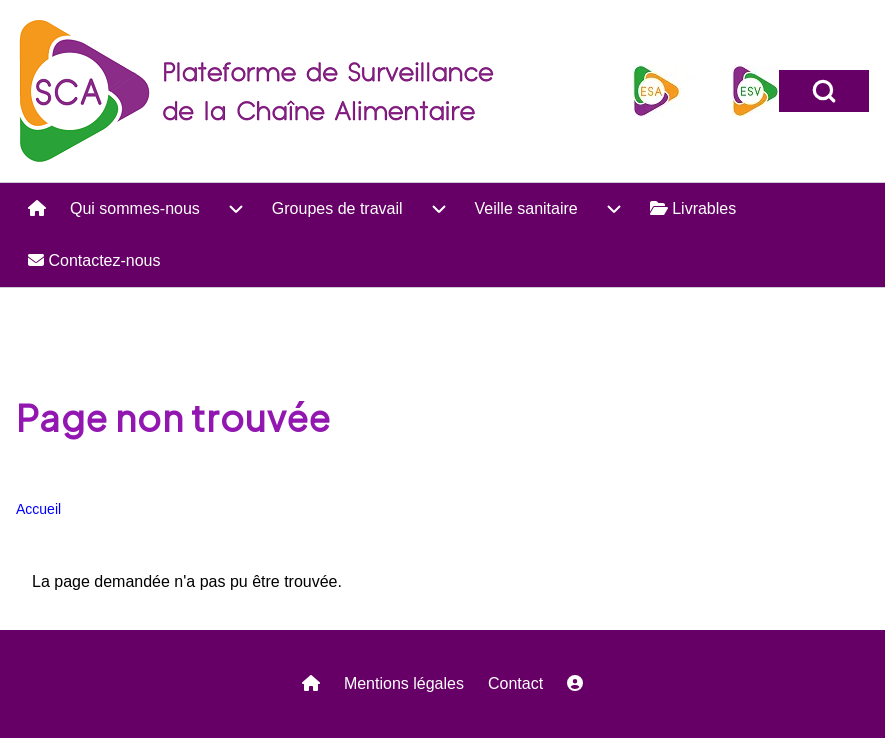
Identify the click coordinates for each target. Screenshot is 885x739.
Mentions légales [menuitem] (404, 683)
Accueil (38, 509)
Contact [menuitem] (515, 683)
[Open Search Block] (824, 91)
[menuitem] (37, 209)
